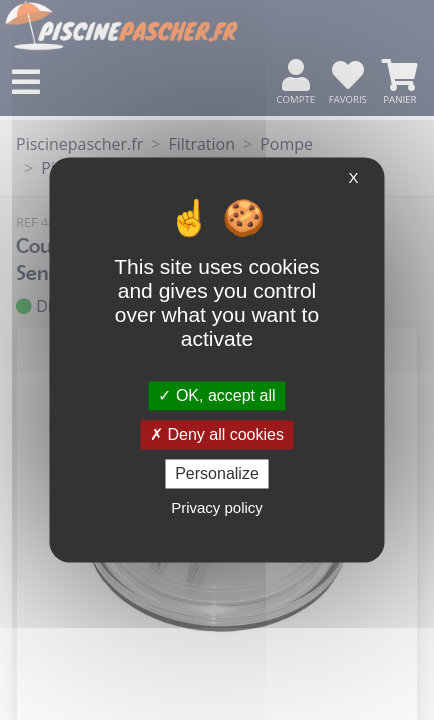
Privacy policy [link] (217, 508)
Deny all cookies (217, 434)
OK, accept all (216, 395)
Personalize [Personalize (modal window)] (217, 473)
